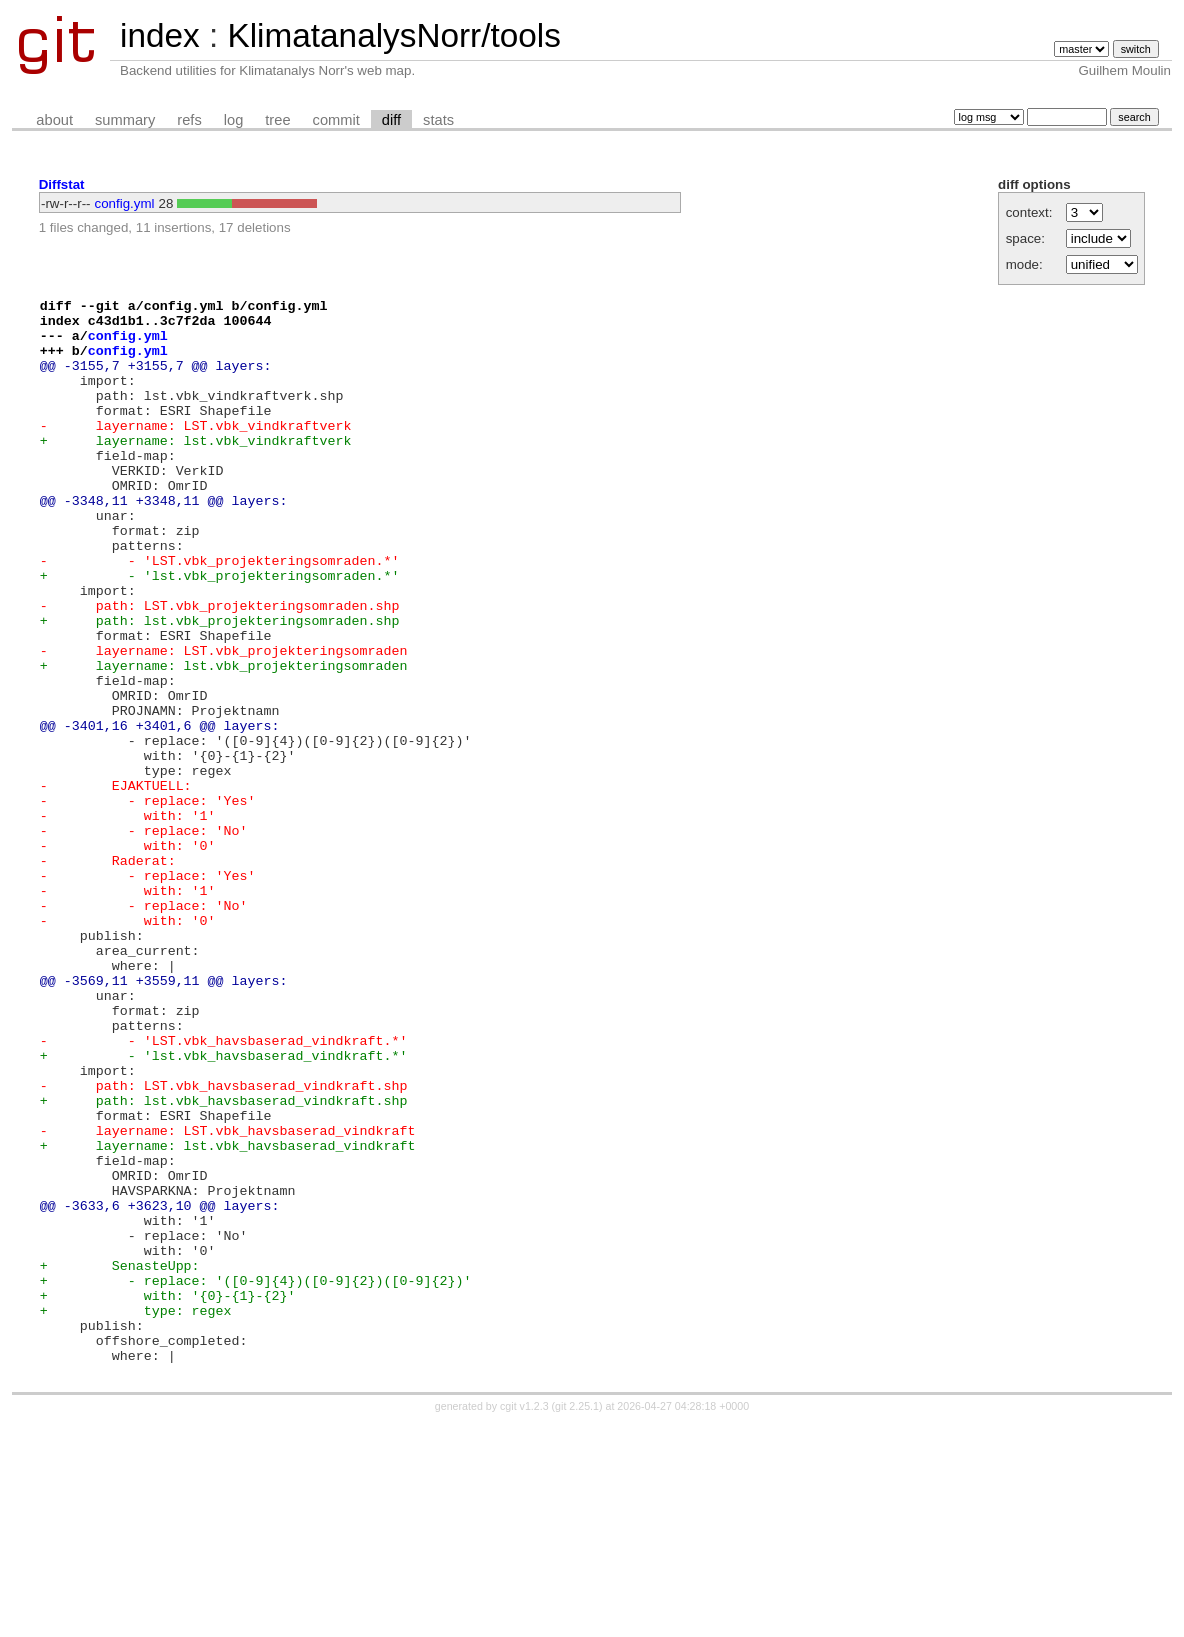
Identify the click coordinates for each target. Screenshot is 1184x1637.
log (234, 120)
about (54, 120)
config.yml (125, 203)
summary (125, 120)
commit (336, 120)
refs (189, 120)
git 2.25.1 (577, 1619)
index (160, 35)
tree (277, 120)
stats (438, 120)
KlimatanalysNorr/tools (393, 35)
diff (391, 120)
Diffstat (62, 184)
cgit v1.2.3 (524, 1619)
